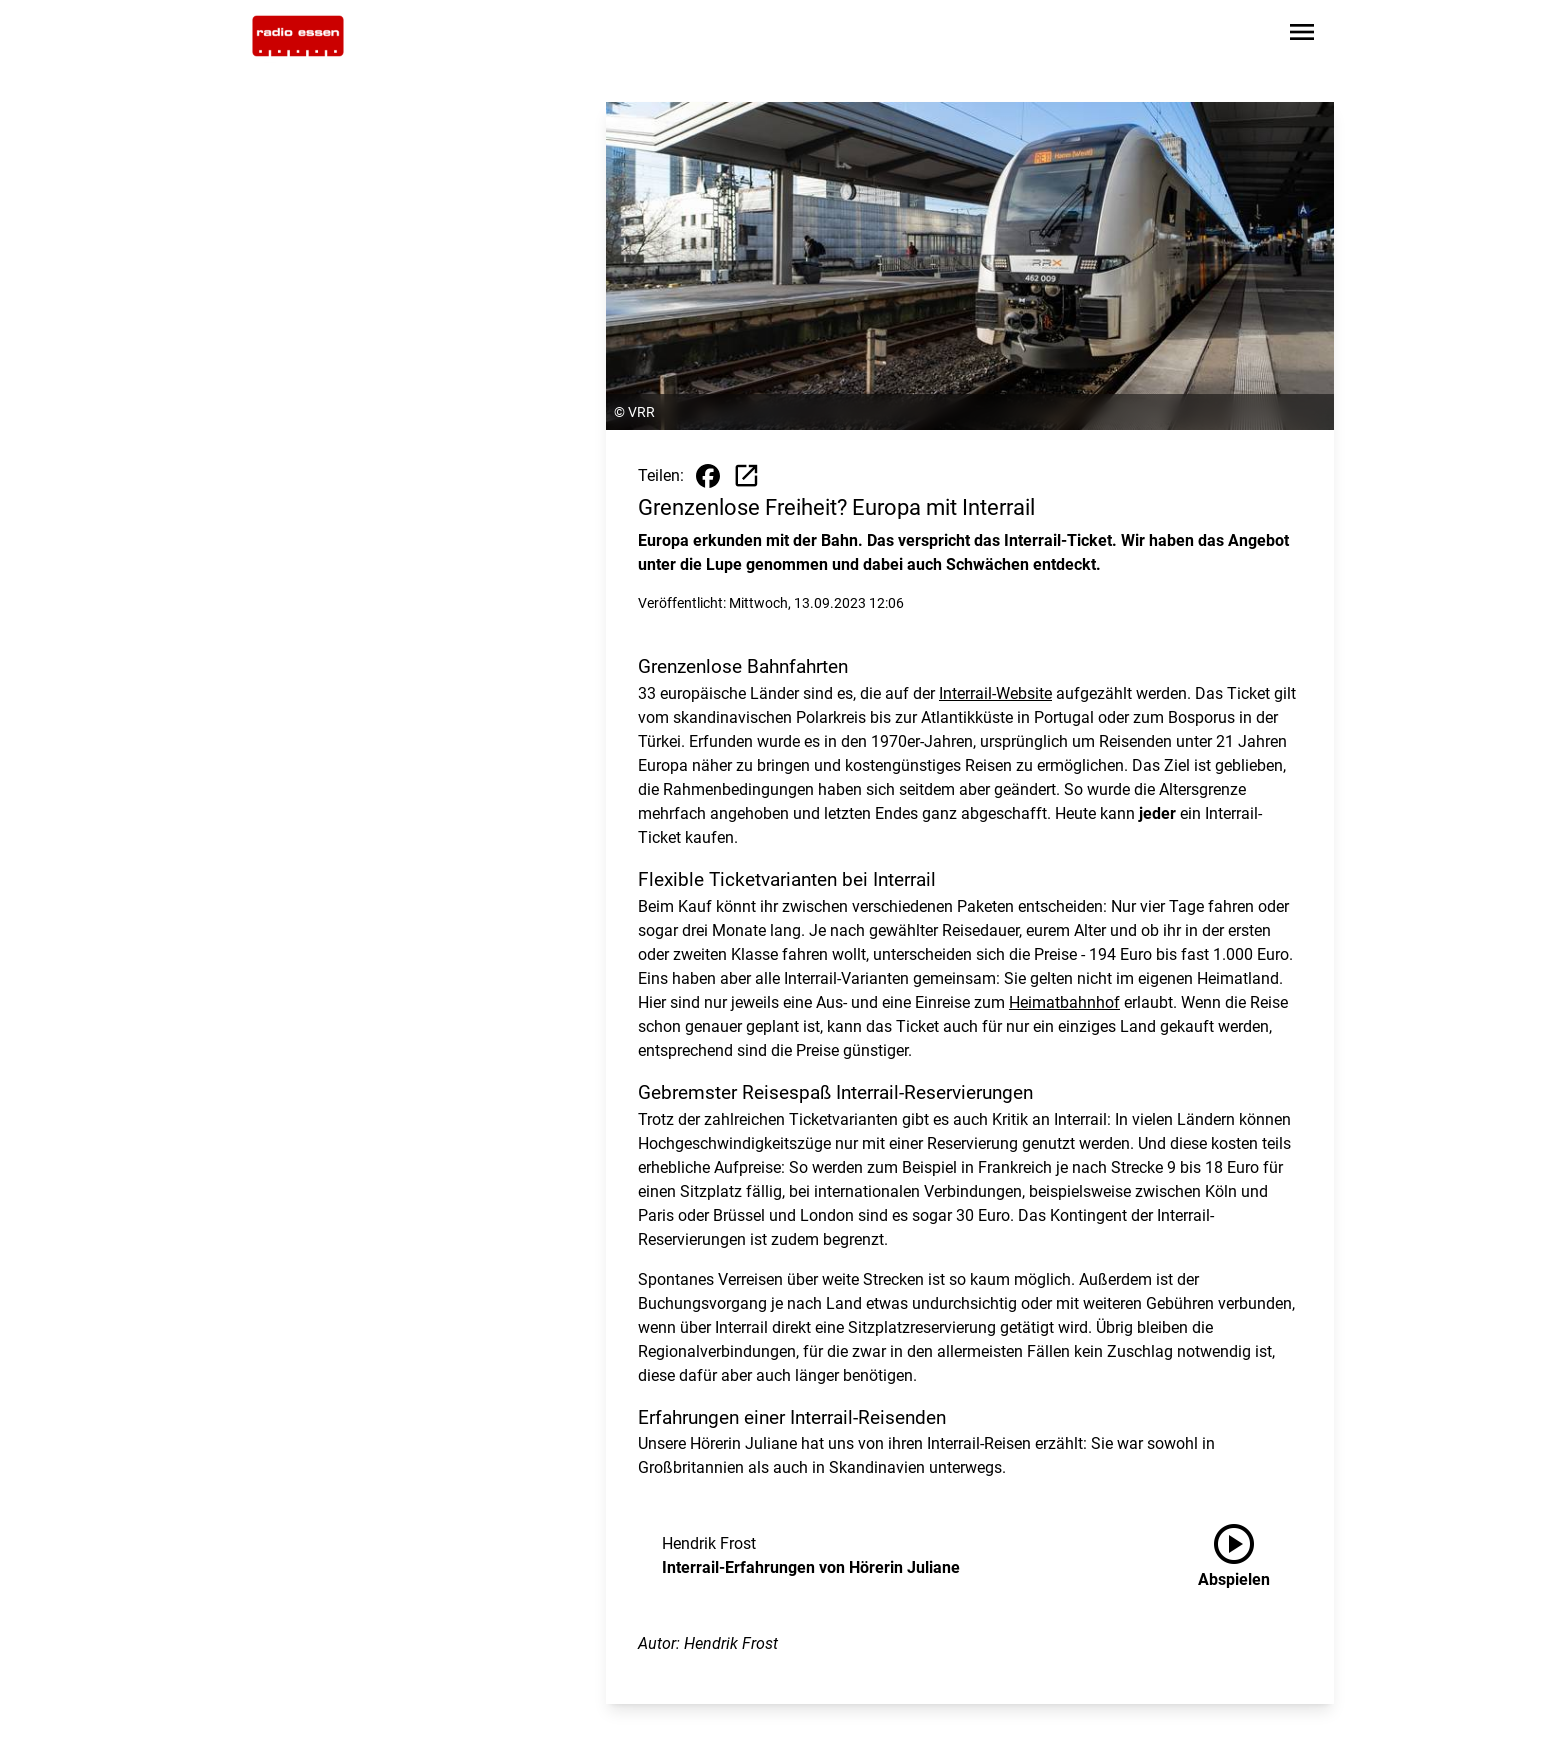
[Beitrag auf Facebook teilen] (708, 476)
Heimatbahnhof (1064, 1002)
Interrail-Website (995, 693)
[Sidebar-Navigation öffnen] (1302, 35)
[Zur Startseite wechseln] (298, 36)
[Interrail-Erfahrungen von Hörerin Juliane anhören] (1250, 1556)
